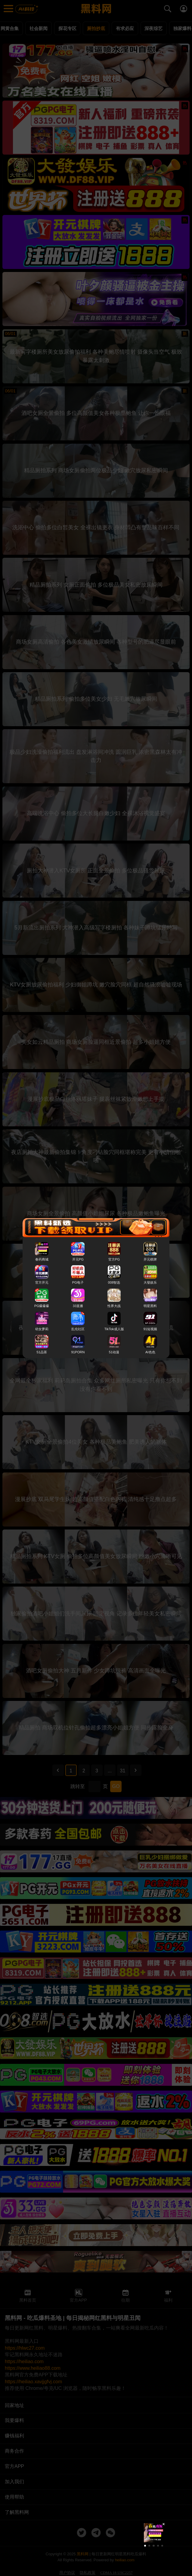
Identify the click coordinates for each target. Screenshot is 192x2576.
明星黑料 (150, 1306)
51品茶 (41, 1352)
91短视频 (150, 1329)
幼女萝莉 (41, 1329)
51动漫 (114, 1352)
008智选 (114, 1283)
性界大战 (114, 1306)
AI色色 (150, 1352)
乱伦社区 (78, 1329)
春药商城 (41, 1259)
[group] (153, 2532)
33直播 (78, 1306)
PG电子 (78, 1283)
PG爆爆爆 (41, 1306)
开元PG (78, 1259)
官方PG (114, 1259)
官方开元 (41, 1283)
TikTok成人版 (114, 1329)
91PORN (78, 1352)
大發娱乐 (150, 1283)
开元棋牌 (150, 1259)
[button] (145, 2546)
